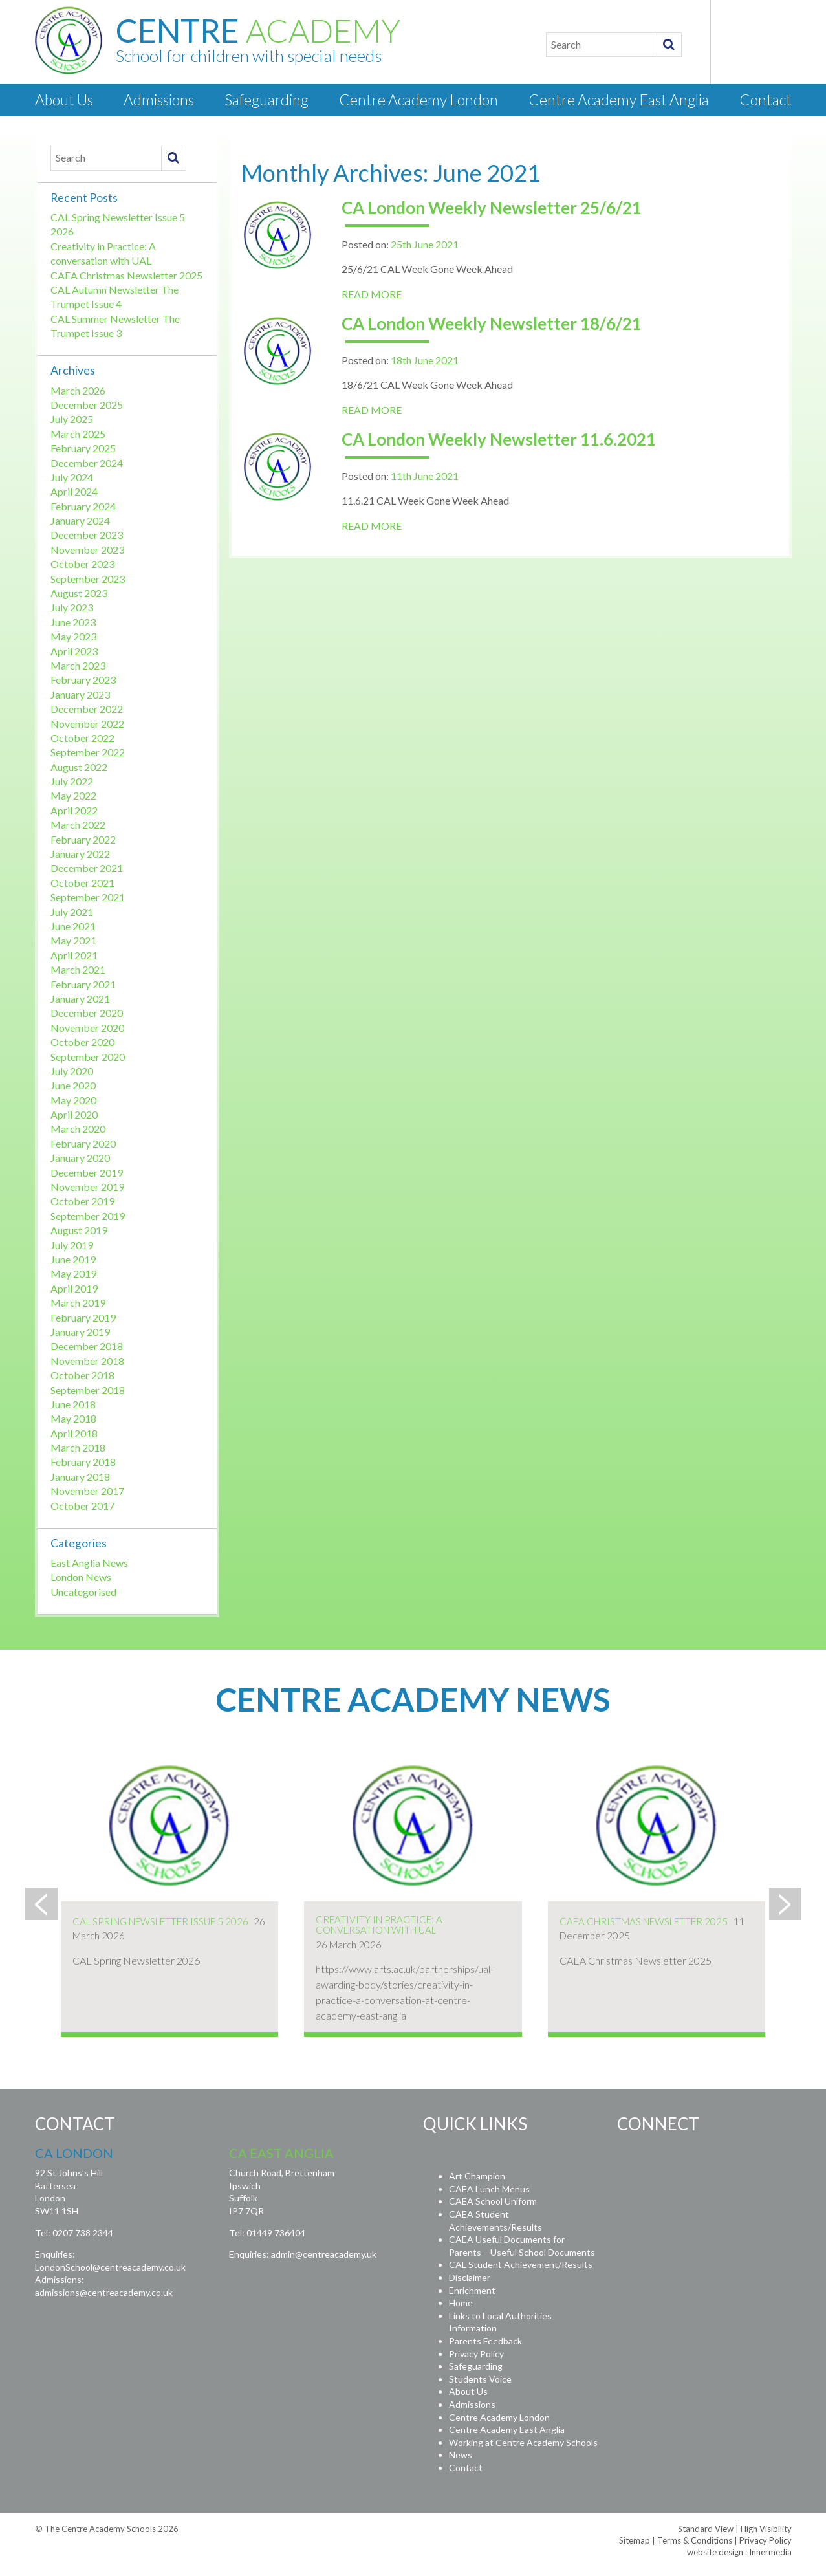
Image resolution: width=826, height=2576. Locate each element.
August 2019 (78, 1230)
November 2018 (87, 1361)
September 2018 (87, 1390)
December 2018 (86, 1346)
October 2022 (82, 738)
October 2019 (82, 1201)
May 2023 (73, 636)
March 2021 (77, 969)
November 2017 (87, 1491)
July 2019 (71, 1245)
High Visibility (766, 2529)
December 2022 (86, 709)
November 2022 (87, 723)
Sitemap (634, 2540)
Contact (765, 100)
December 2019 (86, 1172)
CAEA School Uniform (493, 2201)
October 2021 (82, 883)
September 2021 (87, 897)
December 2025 (86, 404)
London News (80, 1577)
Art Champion (477, 2175)
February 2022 (83, 839)
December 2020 (86, 1013)
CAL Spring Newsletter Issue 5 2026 (160, 1921)
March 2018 (77, 1447)
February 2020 (83, 1143)
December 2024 (86, 463)
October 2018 (82, 1375)
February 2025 (83, 448)
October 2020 (82, 1042)
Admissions (159, 100)
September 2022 (87, 752)
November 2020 (87, 1027)
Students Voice (480, 2379)
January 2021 (80, 998)
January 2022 (80, 853)
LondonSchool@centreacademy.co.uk (110, 2267)
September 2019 (87, 1216)
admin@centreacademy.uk (323, 2254)
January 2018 (80, 1476)
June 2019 (73, 1259)
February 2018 (83, 1462)
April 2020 (74, 1114)
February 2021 (83, 984)
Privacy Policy (476, 2353)
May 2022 (73, 795)
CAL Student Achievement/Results (520, 2264)
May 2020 (73, 1100)
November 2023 (87, 549)
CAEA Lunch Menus (489, 2188)
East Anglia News (89, 1562)
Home (461, 2302)
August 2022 (78, 767)
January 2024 (80, 520)
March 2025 (77, 434)
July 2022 (71, 781)
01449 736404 (275, 2232)
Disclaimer (469, 2277)
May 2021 (73, 940)
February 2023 (83, 679)
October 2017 (82, 1506)
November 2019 (87, 1187)
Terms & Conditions (694, 2540)
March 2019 (77, 1302)
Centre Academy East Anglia (618, 100)
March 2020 (77, 1128)
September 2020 (87, 1057)
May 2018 (73, 1418)
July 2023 (71, 607)
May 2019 (73, 1273)
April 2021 (74, 955)
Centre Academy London (418, 100)
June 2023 (73, 622)
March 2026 (77, 390)
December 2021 (86, 868)
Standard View (706, 2529)
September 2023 (87, 579)
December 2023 (86, 535)
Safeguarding (266, 100)
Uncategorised (83, 1592)
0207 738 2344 (82, 2232)
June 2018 (73, 1404)
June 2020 (73, 1085)
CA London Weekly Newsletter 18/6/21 (492, 323)
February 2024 (83, 506)
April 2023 (74, 651)
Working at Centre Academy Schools (523, 2442)
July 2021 (71, 912)
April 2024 (74, 491)
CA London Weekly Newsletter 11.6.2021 (499, 439)
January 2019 (80, 1332)
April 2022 (74, 810)
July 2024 (71, 477)
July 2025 (71, 419)
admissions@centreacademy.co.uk (104, 2292)
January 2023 (80, 694)
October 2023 (82, 564)
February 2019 (83, 1317)
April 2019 (74, 1288)
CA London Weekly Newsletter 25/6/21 (492, 207)
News (460, 2454)
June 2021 (73, 926)
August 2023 (78, 593)
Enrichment (472, 2290)
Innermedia (770, 2552)
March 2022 (77, 824)
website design (715, 2552)
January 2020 (80, 1158)
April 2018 (74, 1433)
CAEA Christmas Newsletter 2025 (126, 275)
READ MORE (372, 294)
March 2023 (77, 665)
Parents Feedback (485, 2340)
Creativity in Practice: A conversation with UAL (379, 1925)
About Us (64, 100)
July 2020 (71, 1071)
